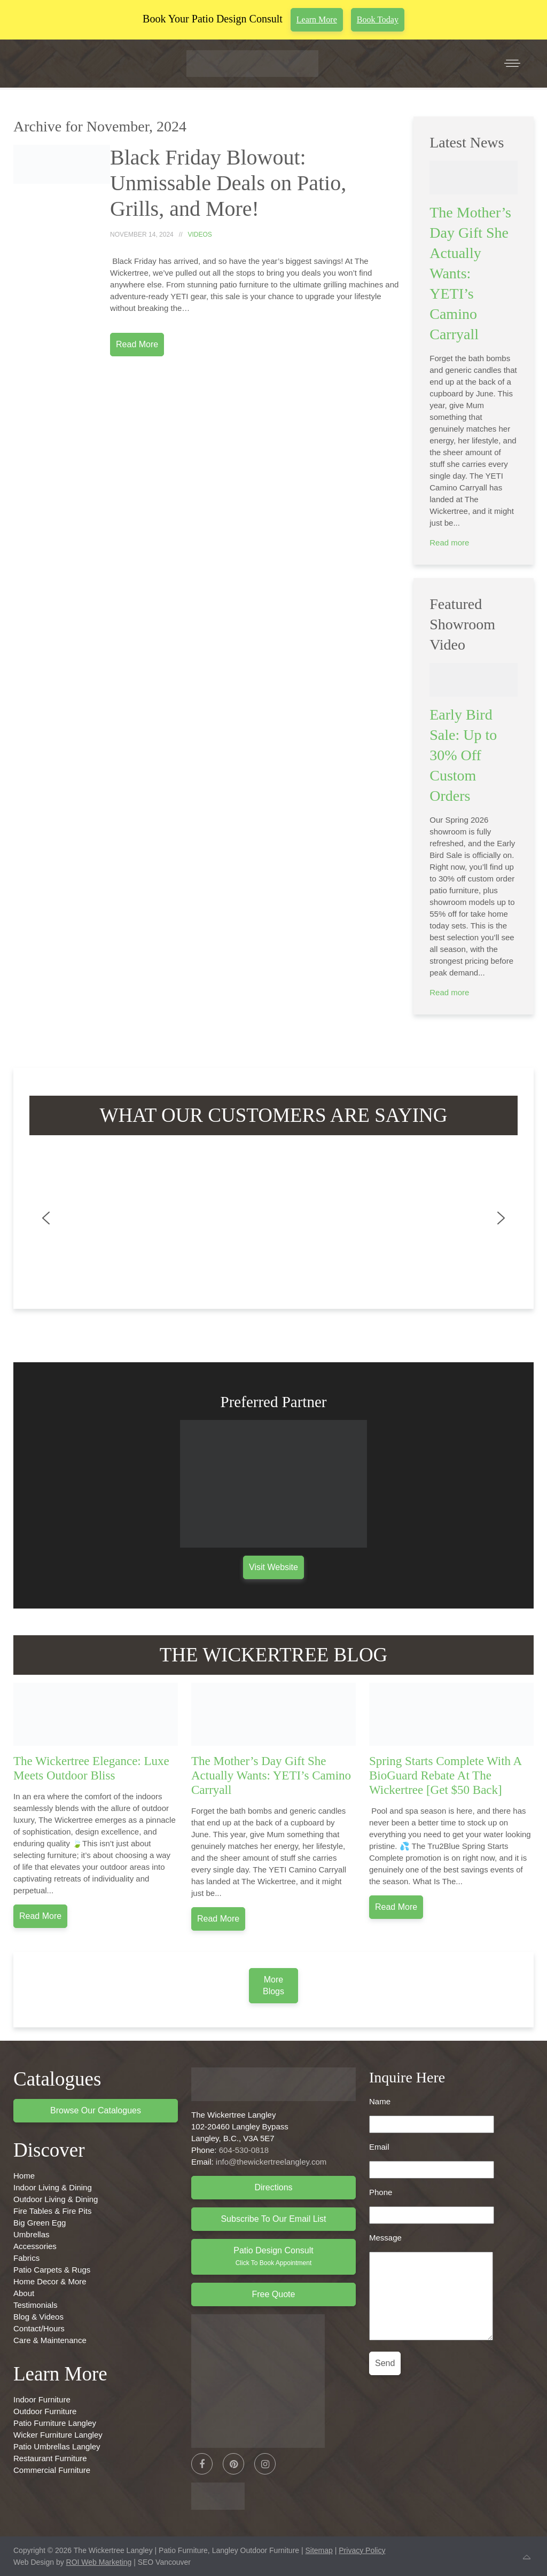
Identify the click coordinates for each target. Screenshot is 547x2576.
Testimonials (35, 2304)
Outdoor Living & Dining (55, 2199)
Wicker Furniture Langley (58, 2434)
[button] (45, 1218)
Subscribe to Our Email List (273, 2218)
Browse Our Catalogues (95, 2110)
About (23, 2293)
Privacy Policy (362, 2550)
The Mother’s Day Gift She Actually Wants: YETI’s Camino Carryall (470, 273)
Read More (137, 344)
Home (24, 2175)
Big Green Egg (39, 2222)
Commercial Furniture (51, 2469)
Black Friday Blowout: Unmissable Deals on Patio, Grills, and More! (228, 183)
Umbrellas (31, 2234)
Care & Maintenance (50, 2340)
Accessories (35, 2246)
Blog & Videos (38, 2316)
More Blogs (273, 1985)
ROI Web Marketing (99, 2562)
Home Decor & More (50, 2281)
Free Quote (273, 2294)
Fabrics (26, 2257)
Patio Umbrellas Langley (56, 2446)
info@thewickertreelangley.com (271, 2161)
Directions (273, 2187)
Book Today (377, 19)
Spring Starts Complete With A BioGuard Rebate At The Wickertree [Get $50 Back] (445, 1775)
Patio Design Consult (273, 2256)
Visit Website (273, 1567)
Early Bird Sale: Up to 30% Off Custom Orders (463, 755)
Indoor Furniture (42, 2399)
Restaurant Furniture (50, 2458)
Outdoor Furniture (44, 2411)
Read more (449, 542)
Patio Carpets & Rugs (51, 2269)
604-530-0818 (244, 2150)
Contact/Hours (39, 2328)
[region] (273, 1218)
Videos (199, 234)
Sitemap (319, 2550)
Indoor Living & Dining (52, 2187)
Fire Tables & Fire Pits (52, 2210)
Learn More (316, 19)
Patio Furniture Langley (54, 2422)
